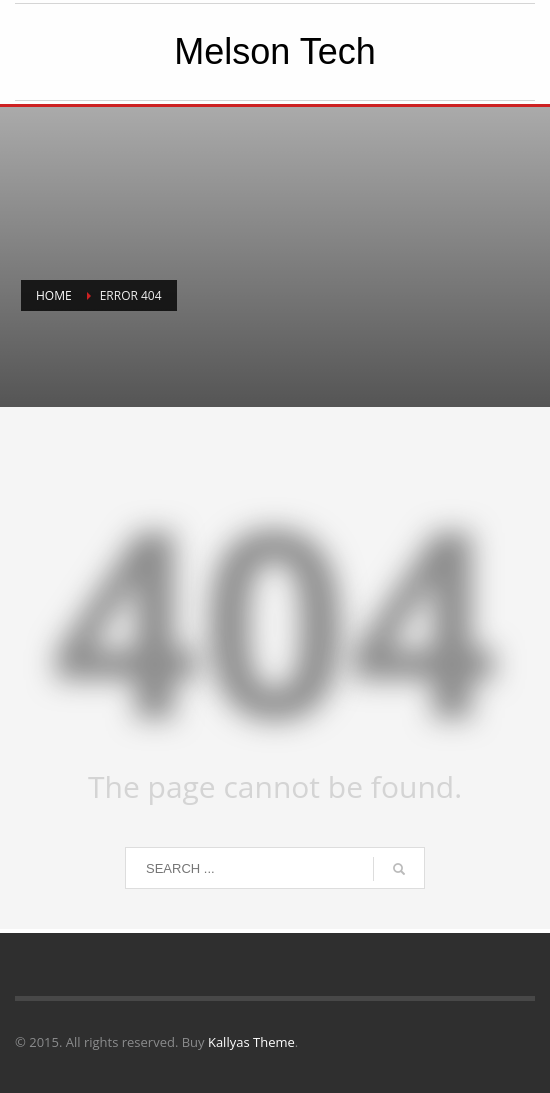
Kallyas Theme (251, 1042)
